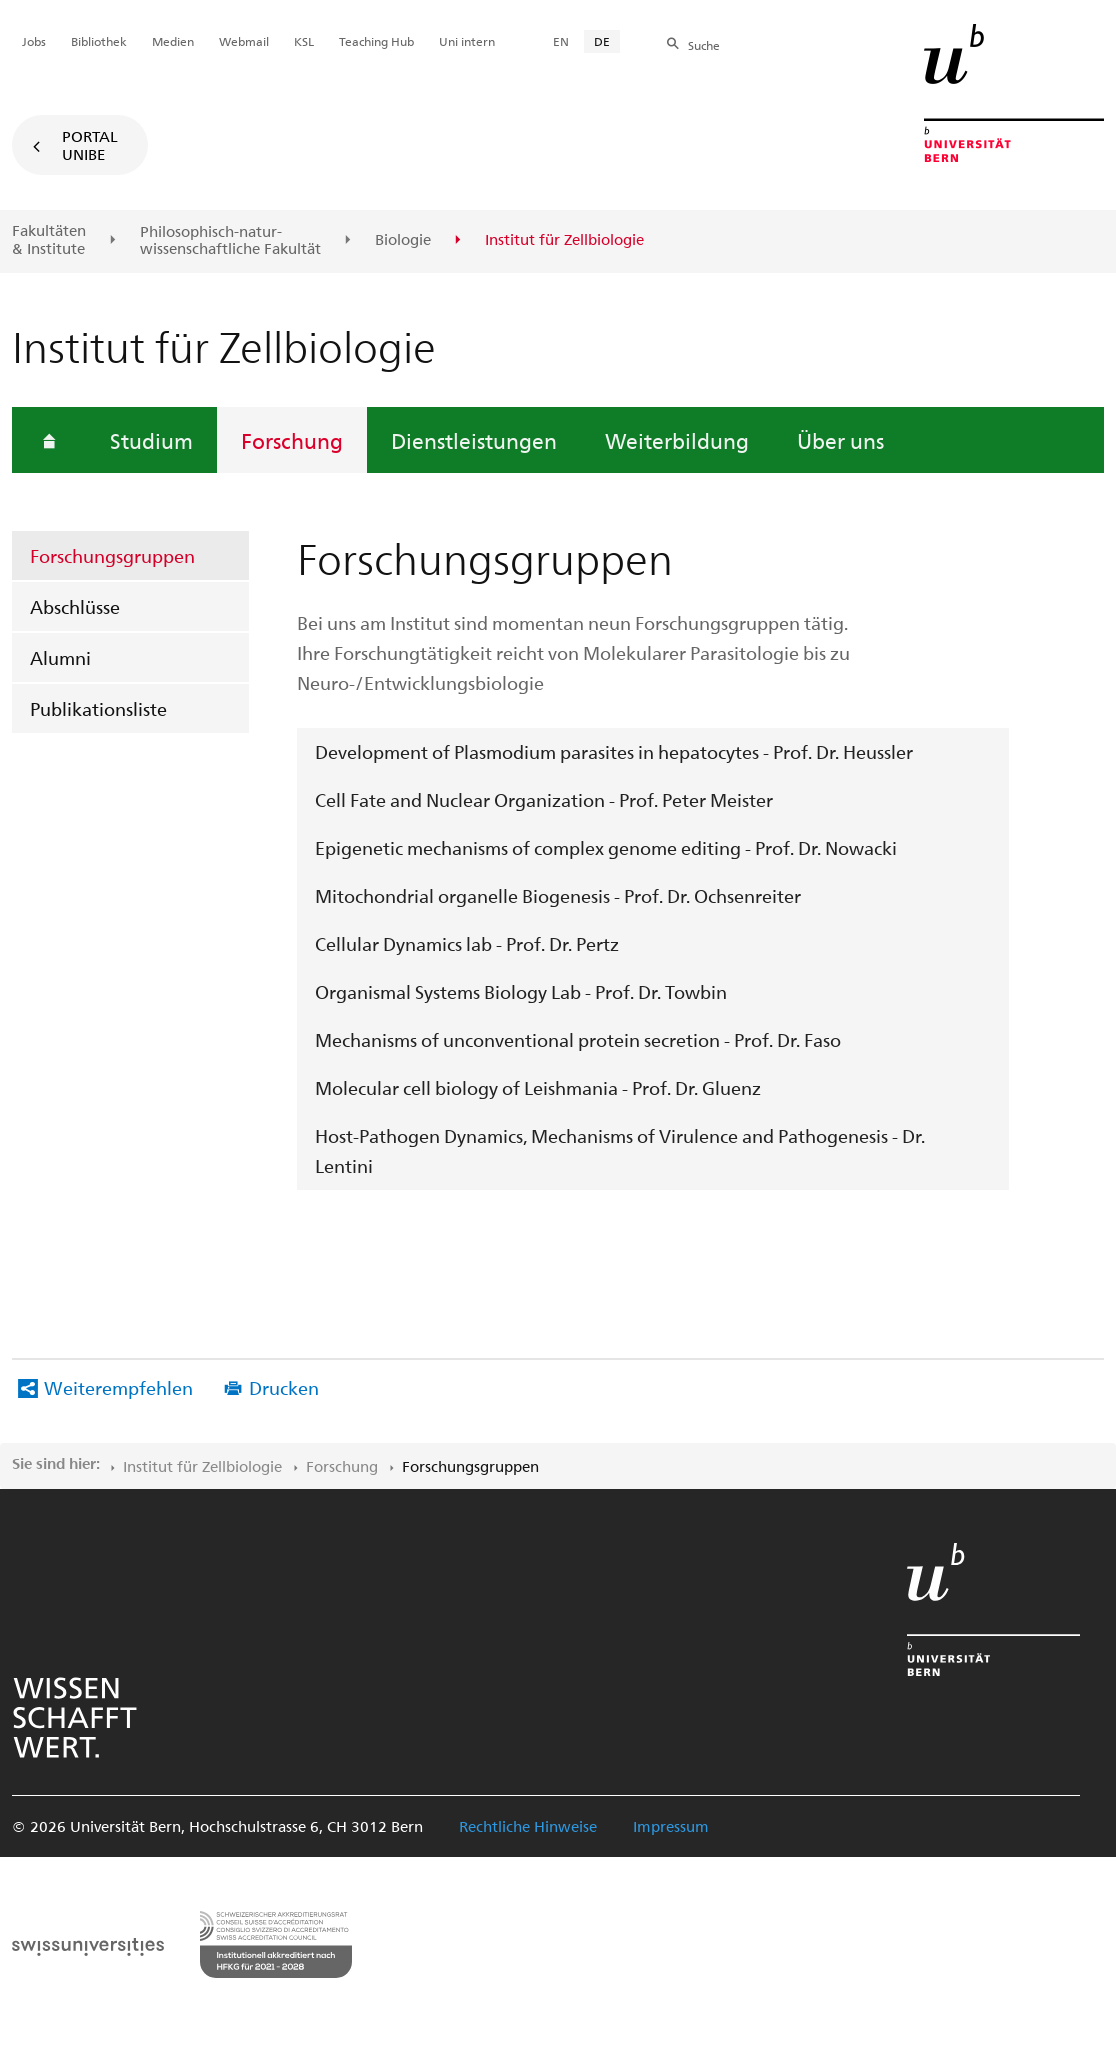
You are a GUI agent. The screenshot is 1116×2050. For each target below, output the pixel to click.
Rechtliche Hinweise (528, 1826)
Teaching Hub (376, 41)
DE (602, 41)
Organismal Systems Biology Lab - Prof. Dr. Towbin (521, 991)
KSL (304, 41)
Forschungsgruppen (112, 555)
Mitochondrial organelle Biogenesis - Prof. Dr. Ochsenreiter (558, 895)
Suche (704, 45)
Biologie (403, 240)
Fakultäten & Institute (49, 239)
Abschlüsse (75, 606)
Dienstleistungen (474, 440)
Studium (151, 440)
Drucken (284, 1387)
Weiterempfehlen (118, 1387)
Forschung (292, 440)
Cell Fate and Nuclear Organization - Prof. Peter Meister (544, 799)
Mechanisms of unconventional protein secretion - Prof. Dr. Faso (578, 1039)
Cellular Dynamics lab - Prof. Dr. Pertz (467, 943)
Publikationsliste (98, 708)
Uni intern (467, 41)
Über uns (840, 440)
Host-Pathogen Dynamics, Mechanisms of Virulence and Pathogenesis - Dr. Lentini (620, 1150)
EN (561, 41)
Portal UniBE (90, 145)
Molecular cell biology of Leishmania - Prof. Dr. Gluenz (538, 1087)
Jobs (34, 41)
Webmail (244, 41)
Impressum (671, 1826)
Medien (173, 41)
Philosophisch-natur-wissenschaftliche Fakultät (230, 240)
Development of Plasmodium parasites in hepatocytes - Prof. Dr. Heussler (614, 751)
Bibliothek (99, 41)
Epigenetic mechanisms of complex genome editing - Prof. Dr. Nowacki (606, 847)
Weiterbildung (677, 440)
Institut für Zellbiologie (202, 1466)
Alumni (60, 657)
